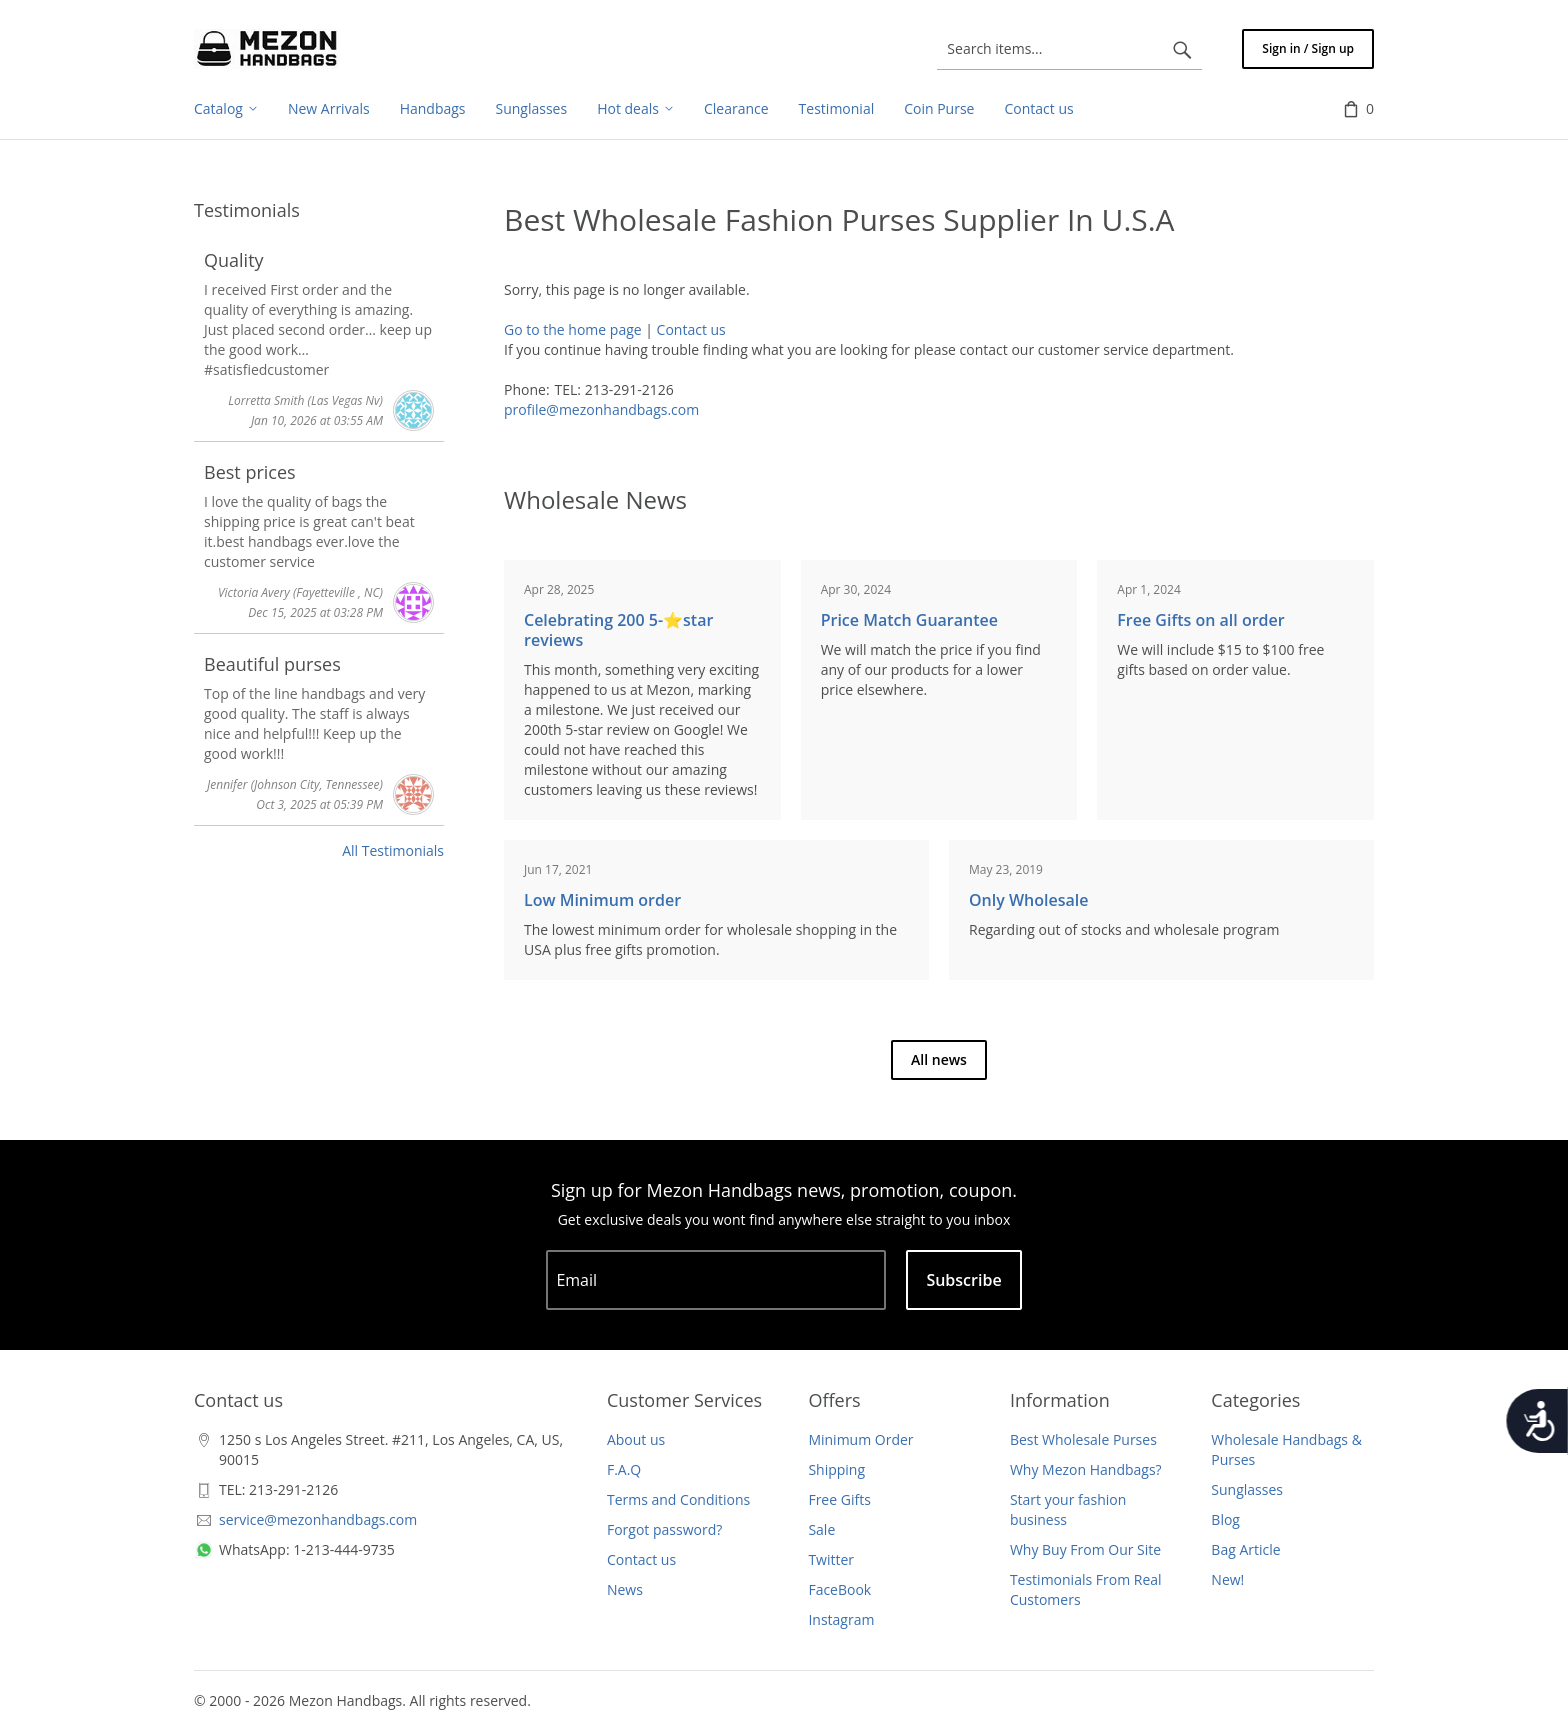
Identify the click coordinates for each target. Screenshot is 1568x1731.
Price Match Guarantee (909, 620)
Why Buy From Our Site (1085, 1549)
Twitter (831, 1559)
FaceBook (839, 1589)
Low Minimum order (602, 900)
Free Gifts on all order (1200, 620)
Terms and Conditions (678, 1499)
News (625, 1589)
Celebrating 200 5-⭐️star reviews (618, 630)
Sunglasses (1247, 1489)
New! (1227, 1579)
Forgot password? (664, 1529)
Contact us (691, 329)
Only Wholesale (1028, 900)
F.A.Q (624, 1469)
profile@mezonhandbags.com (601, 409)
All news (939, 1059)
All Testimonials (393, 850)
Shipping (836, 1469)
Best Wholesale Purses (1083, 1439)
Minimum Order (860, 1439)
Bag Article (1245, 1549)
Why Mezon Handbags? (1086, 1469)
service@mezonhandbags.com (318, 1519)
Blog (1225, 1519)
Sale (821, 1529)
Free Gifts (839, 1499)
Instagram (841, 1619)
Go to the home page (573, 329)
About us (636, 1439)
